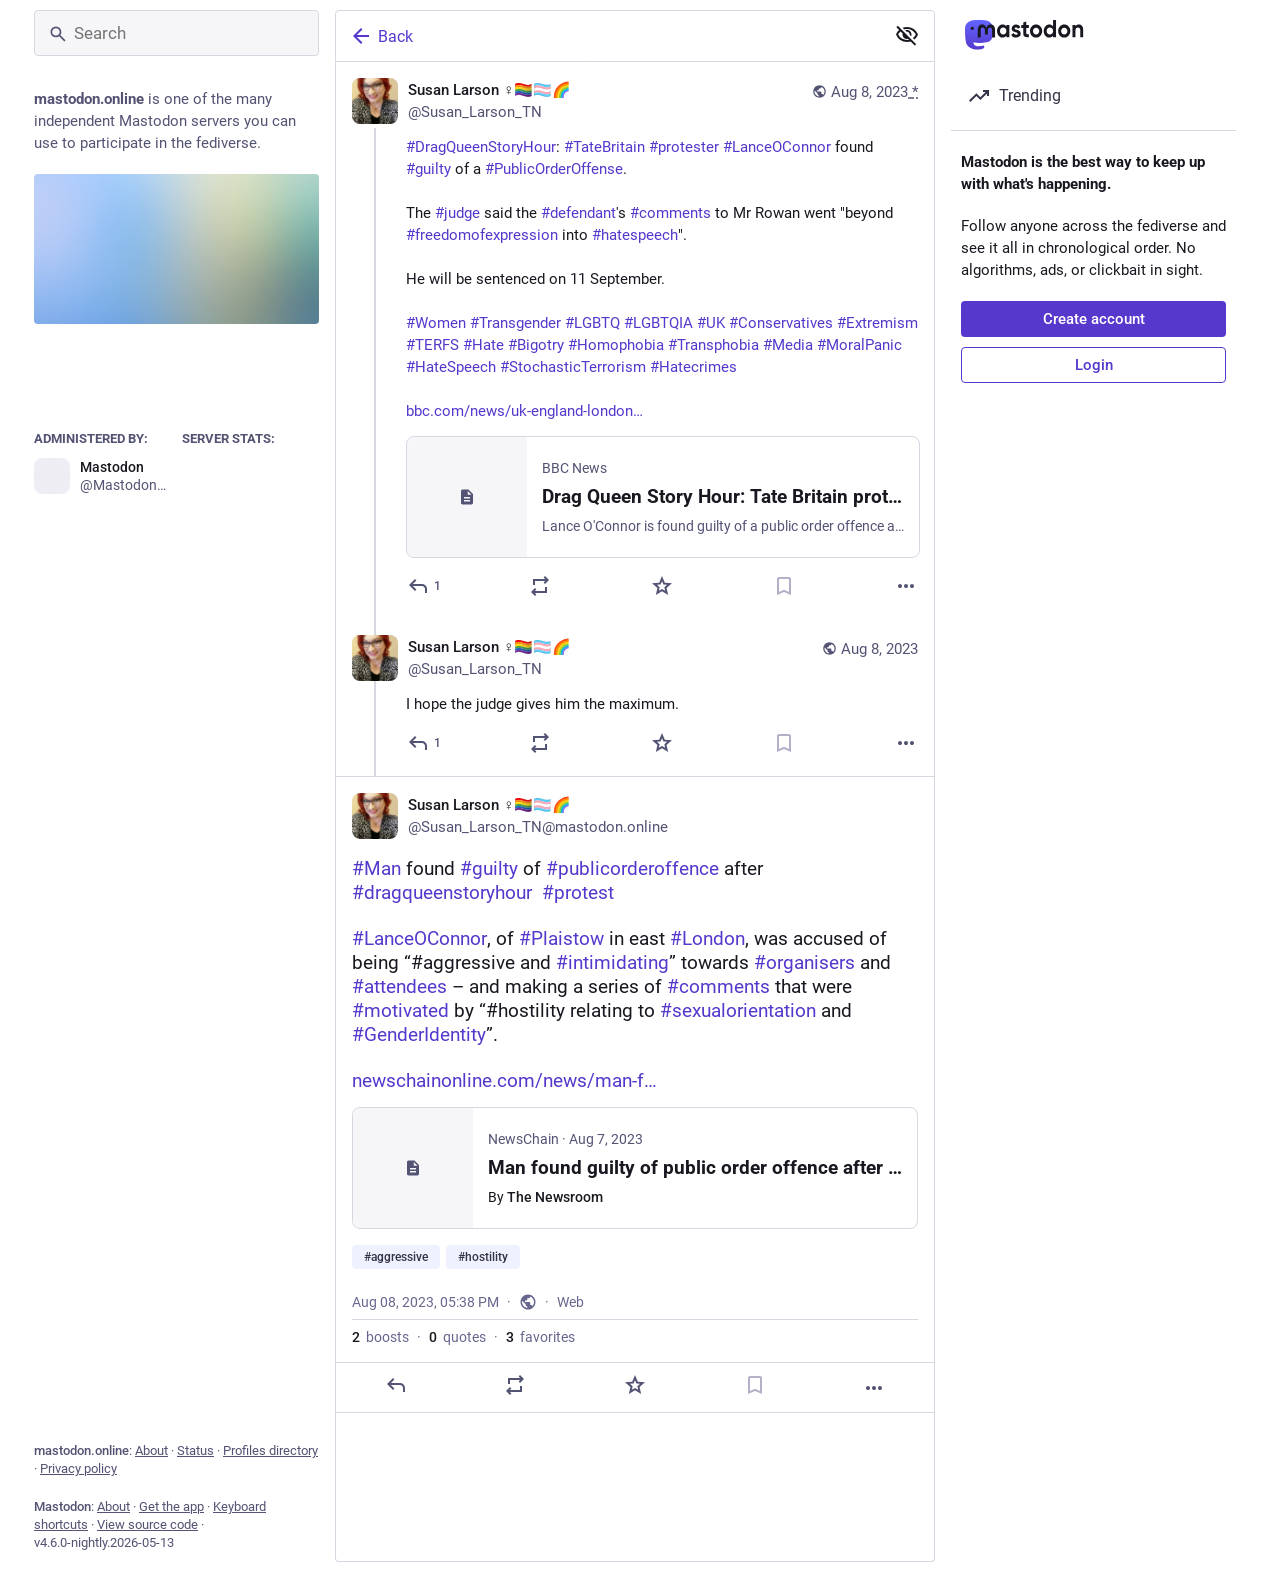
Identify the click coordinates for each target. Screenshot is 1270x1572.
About (151, 1450)
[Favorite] (662, 586)
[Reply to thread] (425, 743)
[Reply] (425, 586)
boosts (380, 1337)
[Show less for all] (907, 35)
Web (570, 1302)
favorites (540, 1337)
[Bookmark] (784, 586)
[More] (906, 586)
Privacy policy (78, 1468)
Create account (1094, 319)
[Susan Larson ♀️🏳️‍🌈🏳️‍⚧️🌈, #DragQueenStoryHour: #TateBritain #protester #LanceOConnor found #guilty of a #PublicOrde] (635, 340)
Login (1094, 365)
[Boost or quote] (540, 586)
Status (195, 1450)
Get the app (171, 1506)
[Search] (176, 33)
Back (381, 36)
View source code (147, 1524)
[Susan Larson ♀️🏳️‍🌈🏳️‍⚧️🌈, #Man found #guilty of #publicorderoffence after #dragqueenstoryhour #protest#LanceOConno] (635, 1094)
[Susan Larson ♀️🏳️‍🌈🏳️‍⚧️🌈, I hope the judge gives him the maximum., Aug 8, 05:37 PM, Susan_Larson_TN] (635, 697)
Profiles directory (270, 1450)
